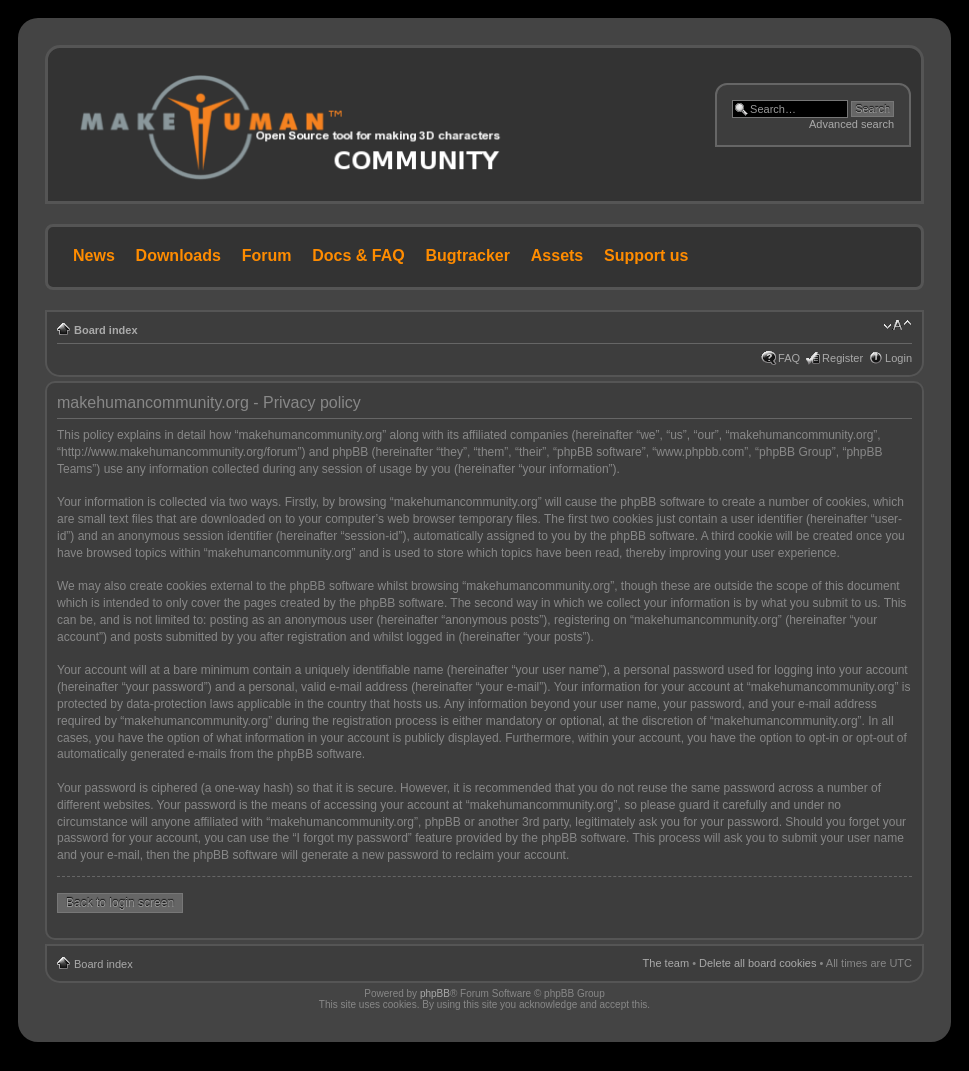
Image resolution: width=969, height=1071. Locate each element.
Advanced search (851, 124)
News (94, 255)
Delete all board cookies (757, 963)
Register (842, 358)
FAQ (789, 358)
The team (666, 963)
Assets (557, 255)
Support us (646, 255)
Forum (267, 255)
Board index (106, 330)
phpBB (435, 993)
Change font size (897, 326)
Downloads (178, 255)
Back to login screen (120, 903)
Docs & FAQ (358, 255)
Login (898, 358)
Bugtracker (468, 255)
